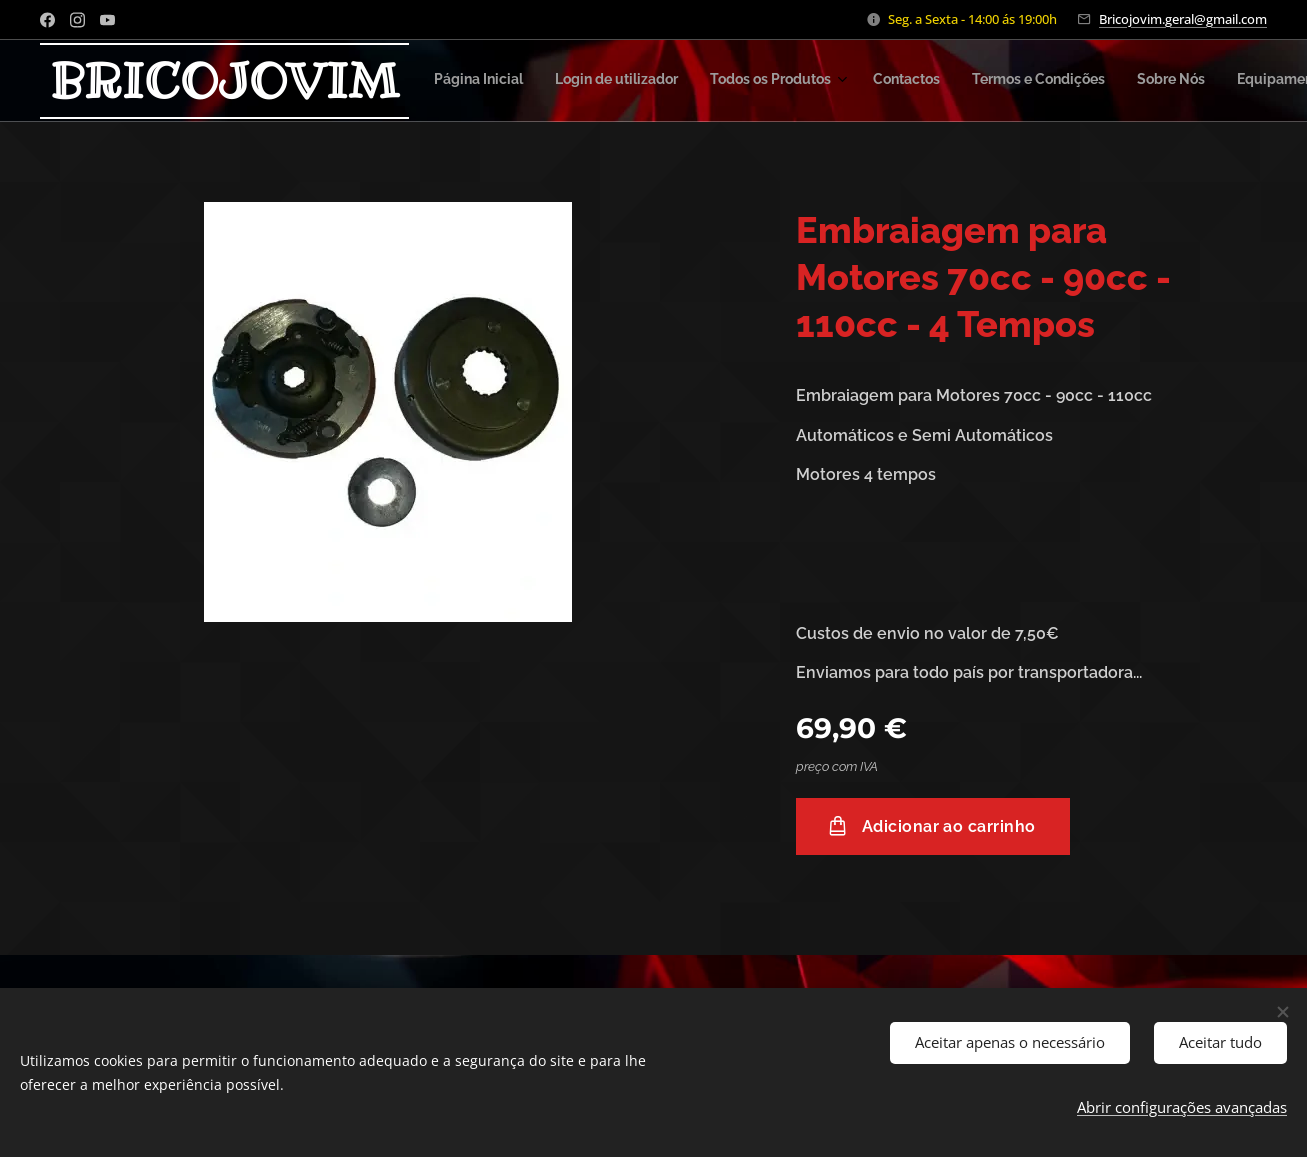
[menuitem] (661, 81)
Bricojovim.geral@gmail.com (1183, 19)
